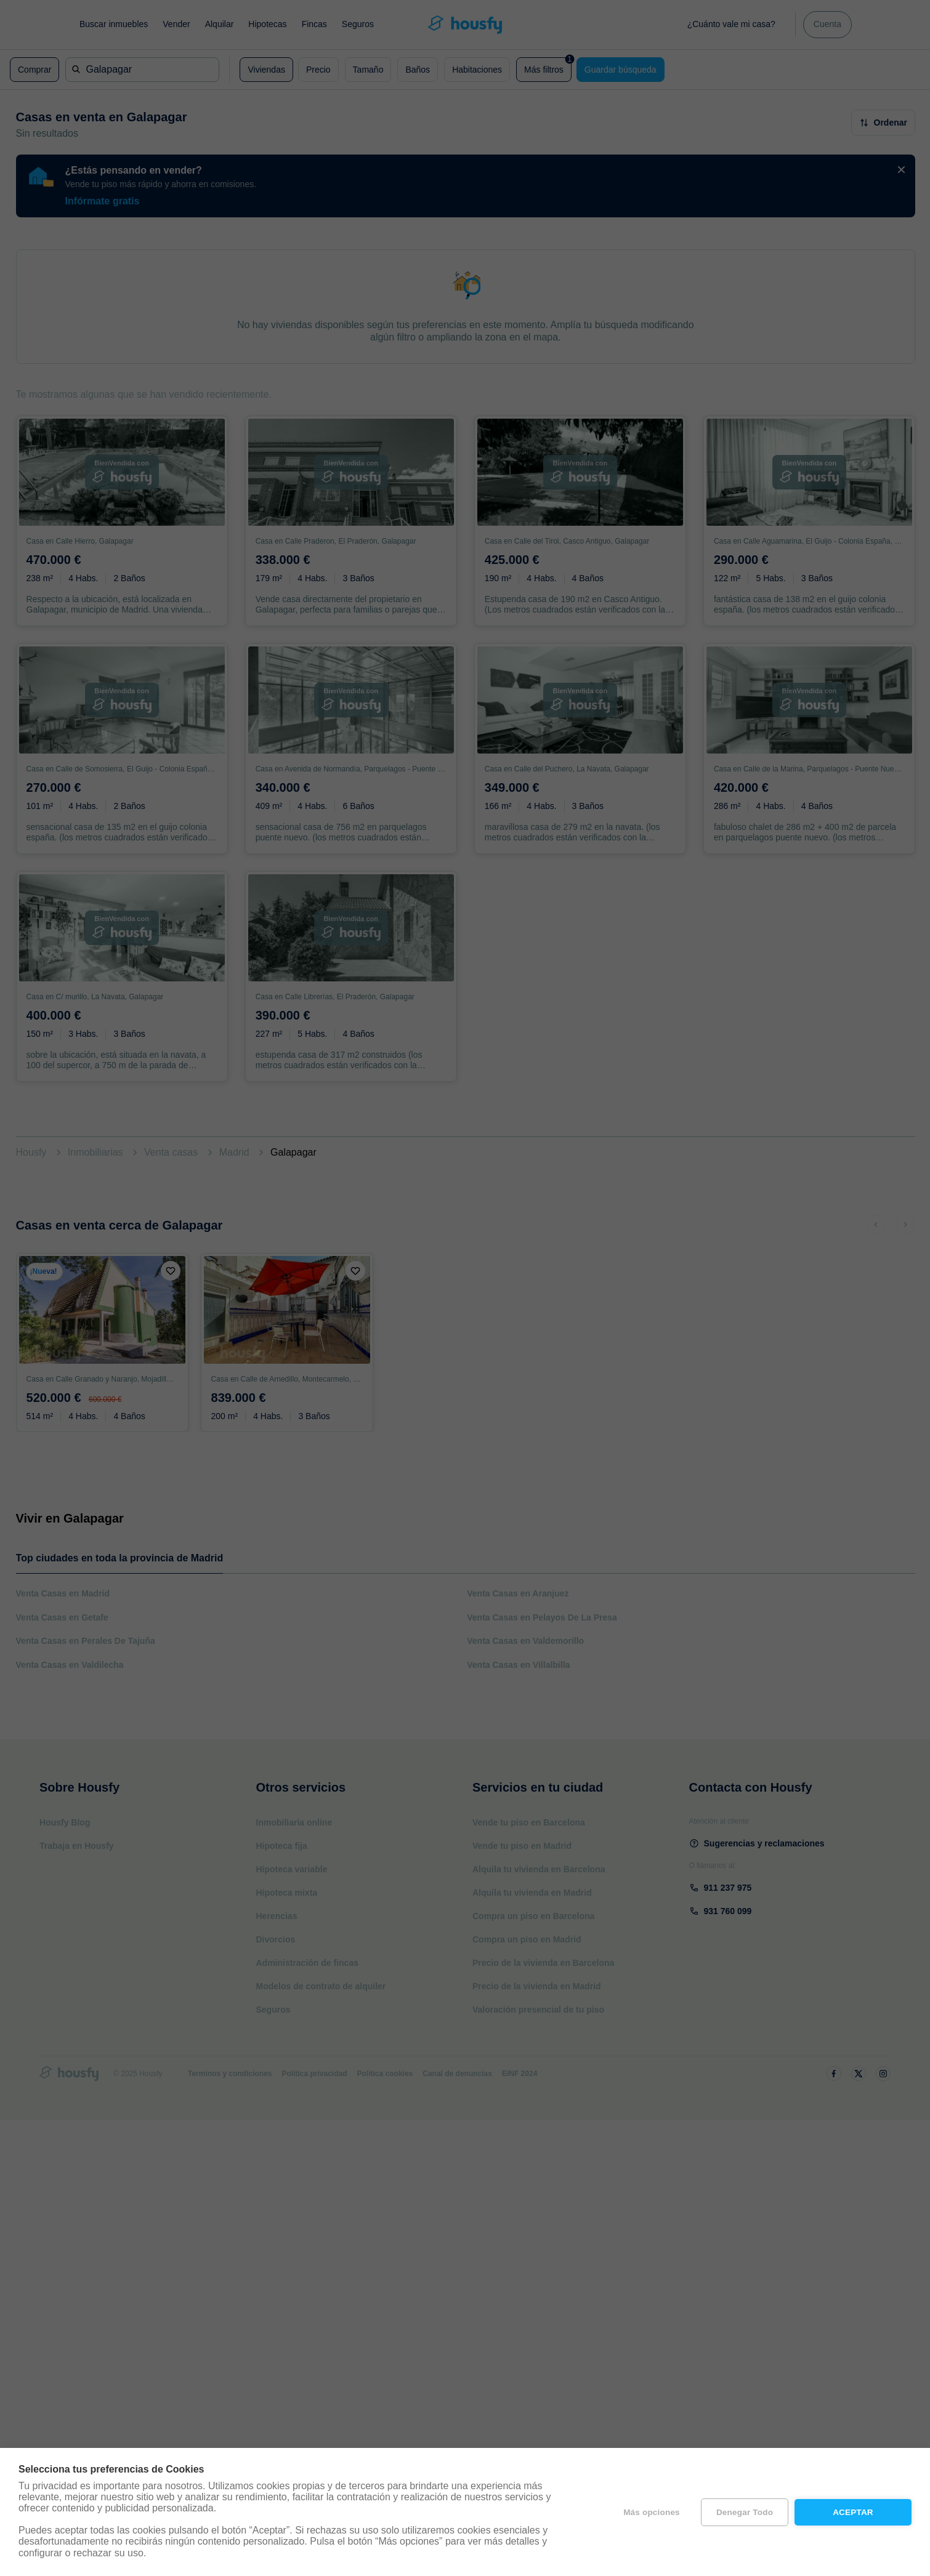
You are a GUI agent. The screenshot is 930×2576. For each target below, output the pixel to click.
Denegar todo (744, 2512)
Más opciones (651, 2512)
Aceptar (853, 2512)
